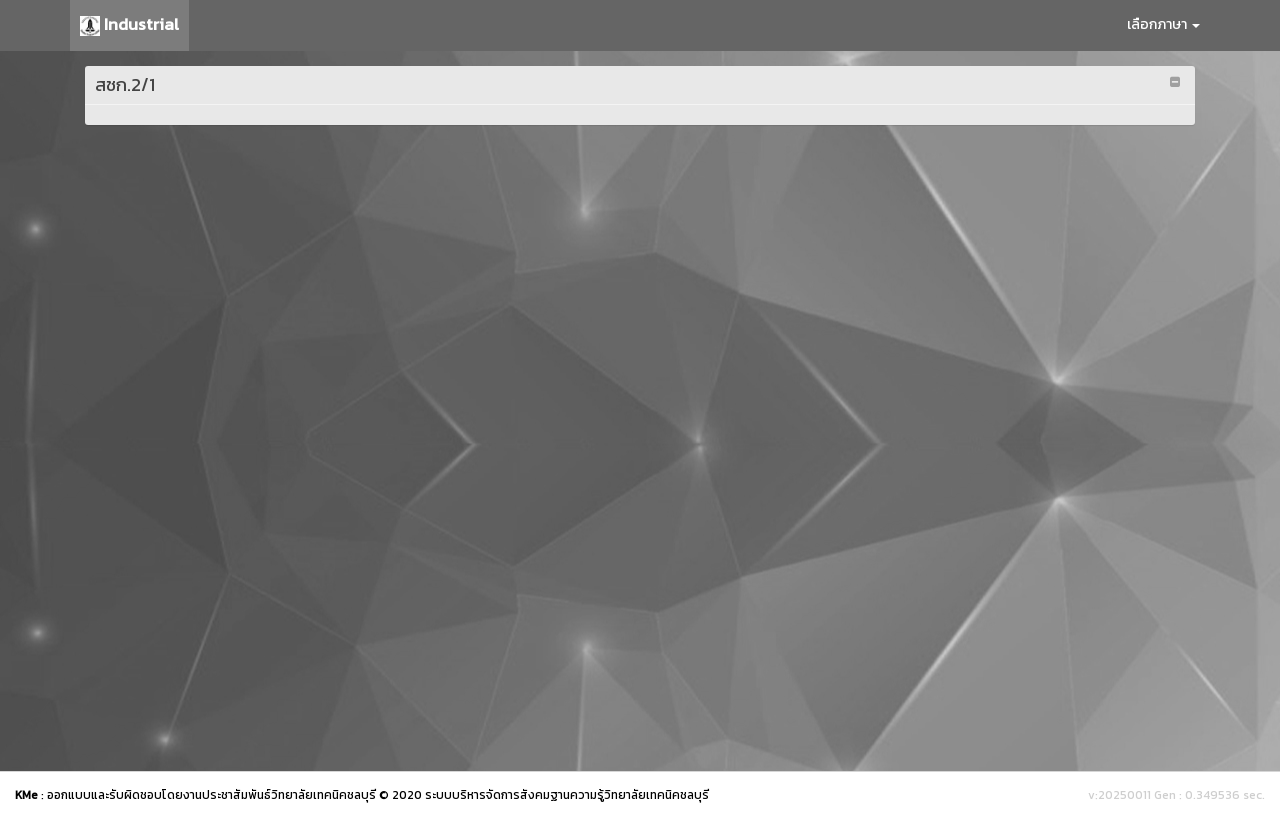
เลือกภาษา (1163, 24)
